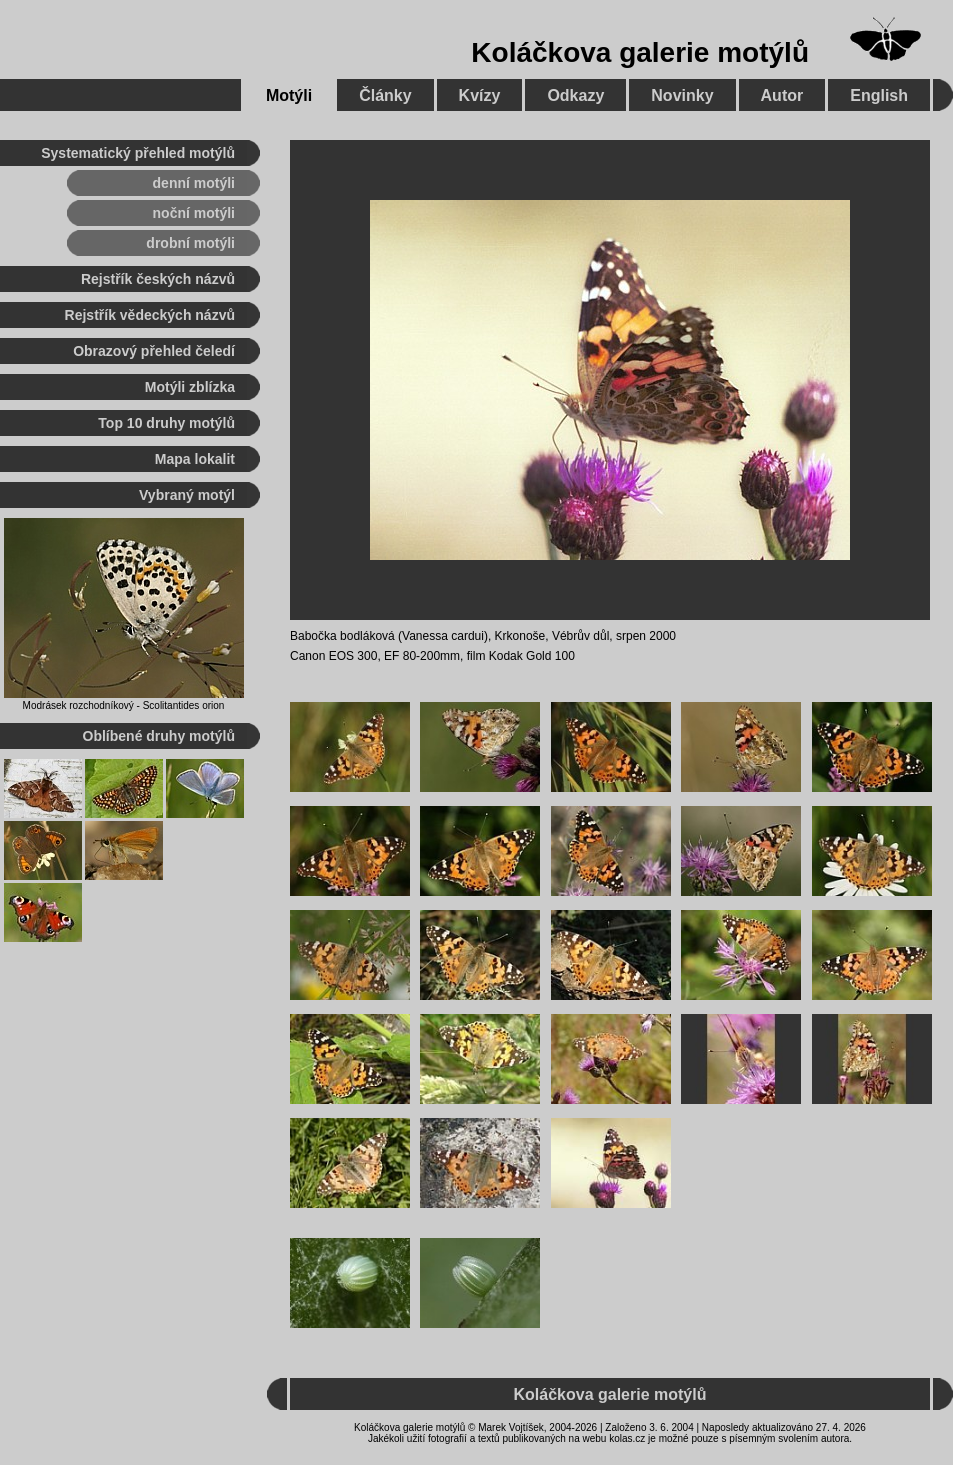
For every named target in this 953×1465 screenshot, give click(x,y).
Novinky (682, 95)
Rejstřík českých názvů (158, 279)
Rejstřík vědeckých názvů (150, 315)
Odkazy (575, 95)
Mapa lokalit (195, 459)
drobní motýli (190, 243)
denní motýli (194, 183)
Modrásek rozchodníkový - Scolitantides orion (124, 705)
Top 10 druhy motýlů (166, 423)
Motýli (289, 95)
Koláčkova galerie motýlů (640, 52)
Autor (782, 95)
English (879, 95)
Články (385, 95)
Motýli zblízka (190, 387)
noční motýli (194, 213)
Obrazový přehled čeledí (154, 351)
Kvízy (480, 95)
